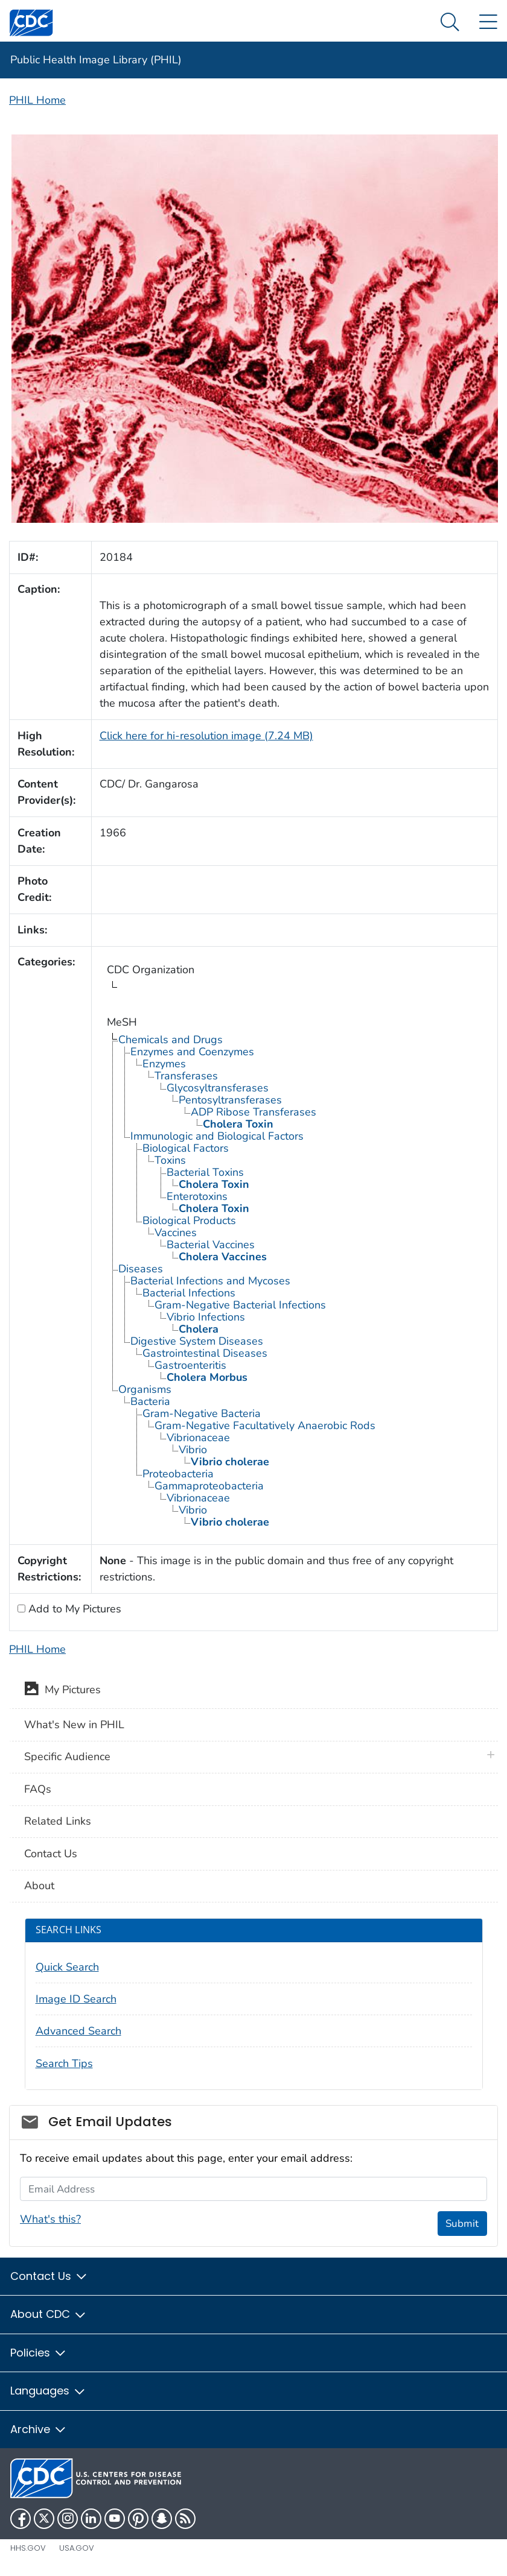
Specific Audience (67, 1756)
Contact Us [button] (49, 2276)
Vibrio (193, 1449)
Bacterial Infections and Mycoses (210, 1281)
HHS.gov (28, 2548)
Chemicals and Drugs (170, 1039)
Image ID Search (76, 1999)
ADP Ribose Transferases (253, 1112)
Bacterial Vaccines (211, 1244)
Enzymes (164, 1063)
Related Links (57, 1821)
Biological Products (189, 1220)
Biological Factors (185, 1148)
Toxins (170, 1160)
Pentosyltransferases (230, 1100)
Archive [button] (38, 2429)
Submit (462, 2223)
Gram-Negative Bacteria (201, 1413)
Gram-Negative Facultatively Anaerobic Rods (265, 1425)
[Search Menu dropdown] (450, 22)
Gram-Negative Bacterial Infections (240, 1305)
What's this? (50, 2219)
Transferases (186, 1076)
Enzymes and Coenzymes (192, 1051)
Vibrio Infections (206, 1317)
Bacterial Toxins (205, 1172)
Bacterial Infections (188, 1293)
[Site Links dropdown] (488, 22)
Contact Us (50, 1853)
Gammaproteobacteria (209, 1486)
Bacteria (150, 1401)
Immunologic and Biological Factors (217, 1136)
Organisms (144, 1389)
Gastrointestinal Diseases (204, 1353)
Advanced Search (78, 2031)
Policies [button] (38, 2352)
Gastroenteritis (190, 1365)
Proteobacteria (178, 1473)
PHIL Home (37, 100)
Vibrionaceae (198, 1437)
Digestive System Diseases (196, 1341)
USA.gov (76, 2548)
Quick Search (67, 1967)
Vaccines (176, 1232)
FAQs (37, 1789)
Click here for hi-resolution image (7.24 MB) (206, 735)
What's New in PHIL (74, 1724)
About (39, 1885)
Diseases (140, 1268)
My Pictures (62, 1690)
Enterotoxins (197, 1196)
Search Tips (64, 2063)
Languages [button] (48, 2390)
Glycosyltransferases (218, 1088)
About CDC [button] (48, 2314)
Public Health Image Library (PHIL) (96, 59)
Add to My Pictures (73, 1609)
